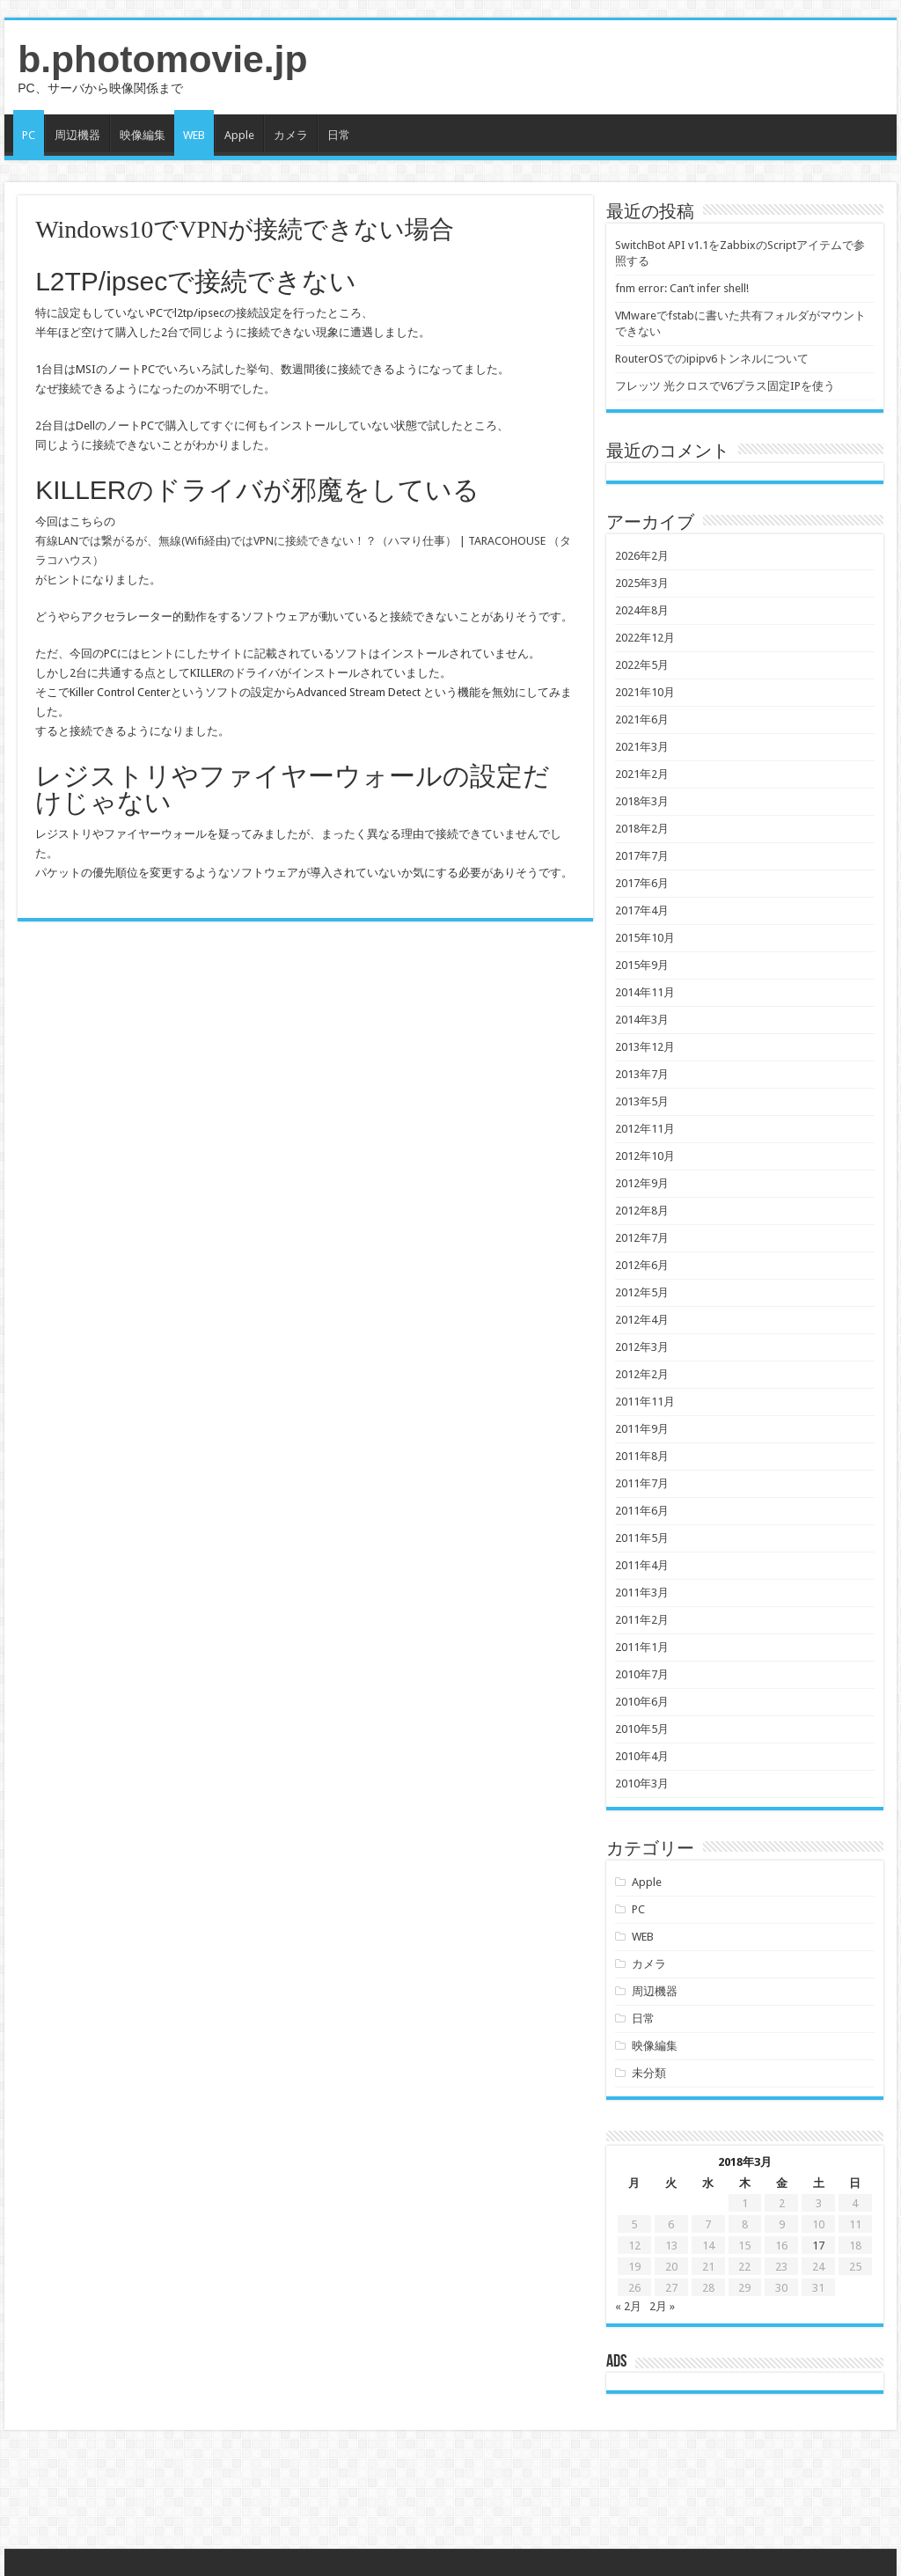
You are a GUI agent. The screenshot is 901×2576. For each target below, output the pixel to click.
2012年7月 (642, 1237)
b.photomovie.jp (162, 59)
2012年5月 (642, 1292)
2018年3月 (642, 801)
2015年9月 (642, 965)
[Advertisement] (450, 2491)
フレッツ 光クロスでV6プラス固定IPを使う (725, 386)
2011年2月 (642, 1619)
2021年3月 (642, 746)
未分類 (649, 2073)
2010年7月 (642, 1674)
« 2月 (628, 2306)
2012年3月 (642, 1347)
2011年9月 (642, 1428)
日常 (338, 135)
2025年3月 (642, 583)
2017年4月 (642, 910)
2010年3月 (642, 1783)
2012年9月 (642, 1183)
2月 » (662, 2306)
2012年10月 (645, 1156)
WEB (194, 135)
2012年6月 (642, 1265)
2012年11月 (645, 1128)
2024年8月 (642, 610)
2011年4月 (642, 1565)
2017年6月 (642, 883)
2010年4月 (642, 1756)
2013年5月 (642, 1101)
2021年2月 (642, 774)
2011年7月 (642, 1483)
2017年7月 (642, 855)
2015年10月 (645, 937)
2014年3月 (642, 1019)
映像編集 (142, 135)
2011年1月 (642, 1647)
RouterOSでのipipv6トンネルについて (712, 358)
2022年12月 (645, 637)
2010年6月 (642, 1701)
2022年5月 (642, 665)
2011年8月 (642, 1456)
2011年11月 (645, 1401)
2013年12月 (645, 1046)
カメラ (291, 135)
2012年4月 (642, 1319)
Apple (239, 135)
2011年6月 (642, 1510)
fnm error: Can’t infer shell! (682, 288)
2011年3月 (642, 1592)
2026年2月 (642, 555)
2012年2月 (642, 1374)
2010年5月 (642, 1729)
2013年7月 (642, 1074)
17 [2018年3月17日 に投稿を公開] (818, 2245)
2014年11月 (645, 992)
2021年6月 (642, 719)
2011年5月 (642, 1538)
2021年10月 (645, 692)
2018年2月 (642, 828)
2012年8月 (642, 1210)
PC (28, 135)
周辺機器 (77, 135)
